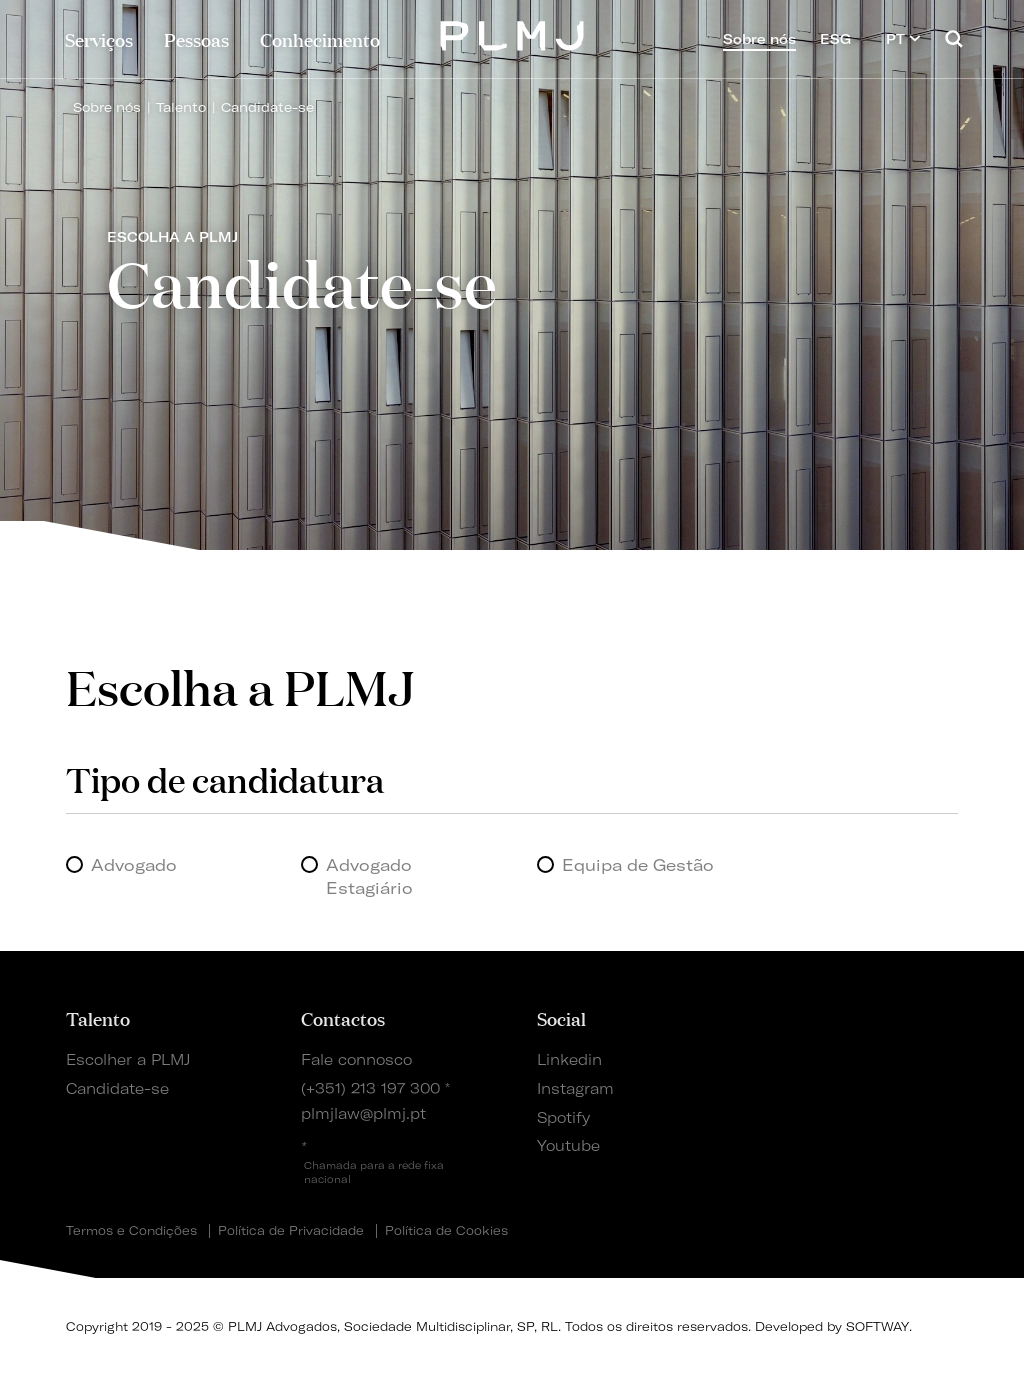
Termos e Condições (131, 1231)
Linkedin (569, 1060)
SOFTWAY (877, 1326)
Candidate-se (267, 107)
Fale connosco (356, 1060)
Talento (181, 107)
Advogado (134, 865)
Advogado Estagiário (369, 876)
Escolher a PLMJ (128, 1060)
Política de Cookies (446, 1231)
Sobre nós (107, 107)
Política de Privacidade (291, 1231)
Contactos (343, 1018)
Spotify (563, 1118)
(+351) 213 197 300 (370, 1089)
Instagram (575, 1089)
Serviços (99, 39)
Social (561, 1018)
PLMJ (512, 33)
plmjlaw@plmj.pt (363, 1114)
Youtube (568, 1146)
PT (903, 38)
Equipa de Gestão (638, 865)
